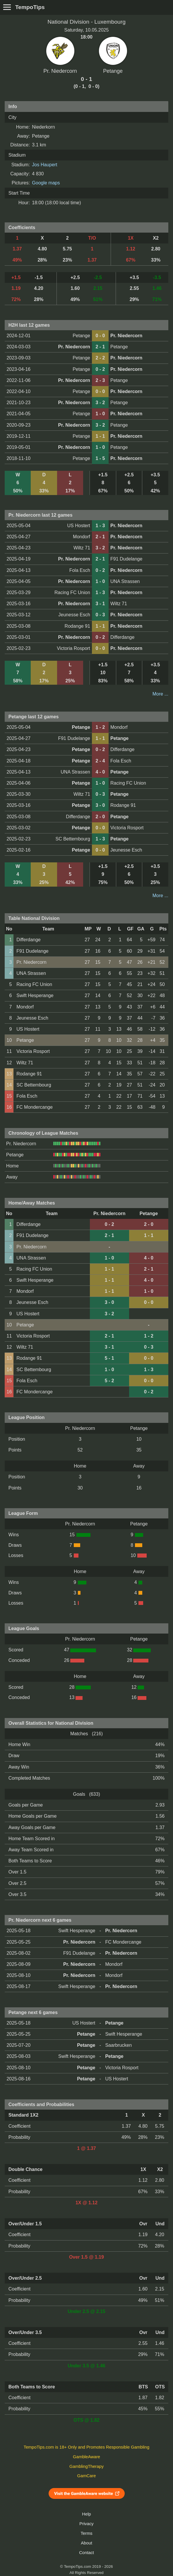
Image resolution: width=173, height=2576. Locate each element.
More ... (160, 693)
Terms (86, 2533)
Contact (86, 2552)
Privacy (86, 2523)
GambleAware (86, 2456)
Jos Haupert (44, 164)
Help (86, 2514)
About (86, 2543)
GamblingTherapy (86, 2466)
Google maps (46, 182)
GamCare (86, 2475)
